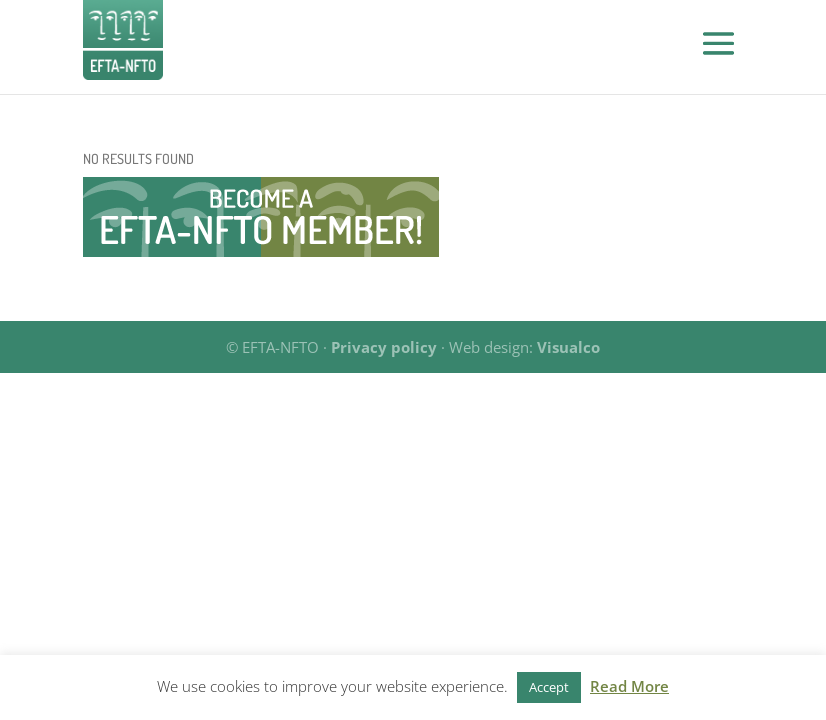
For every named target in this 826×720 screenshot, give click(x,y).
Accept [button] (549, 687)
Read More (629, 686)
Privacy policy (384, 347)
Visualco (568, 347)
